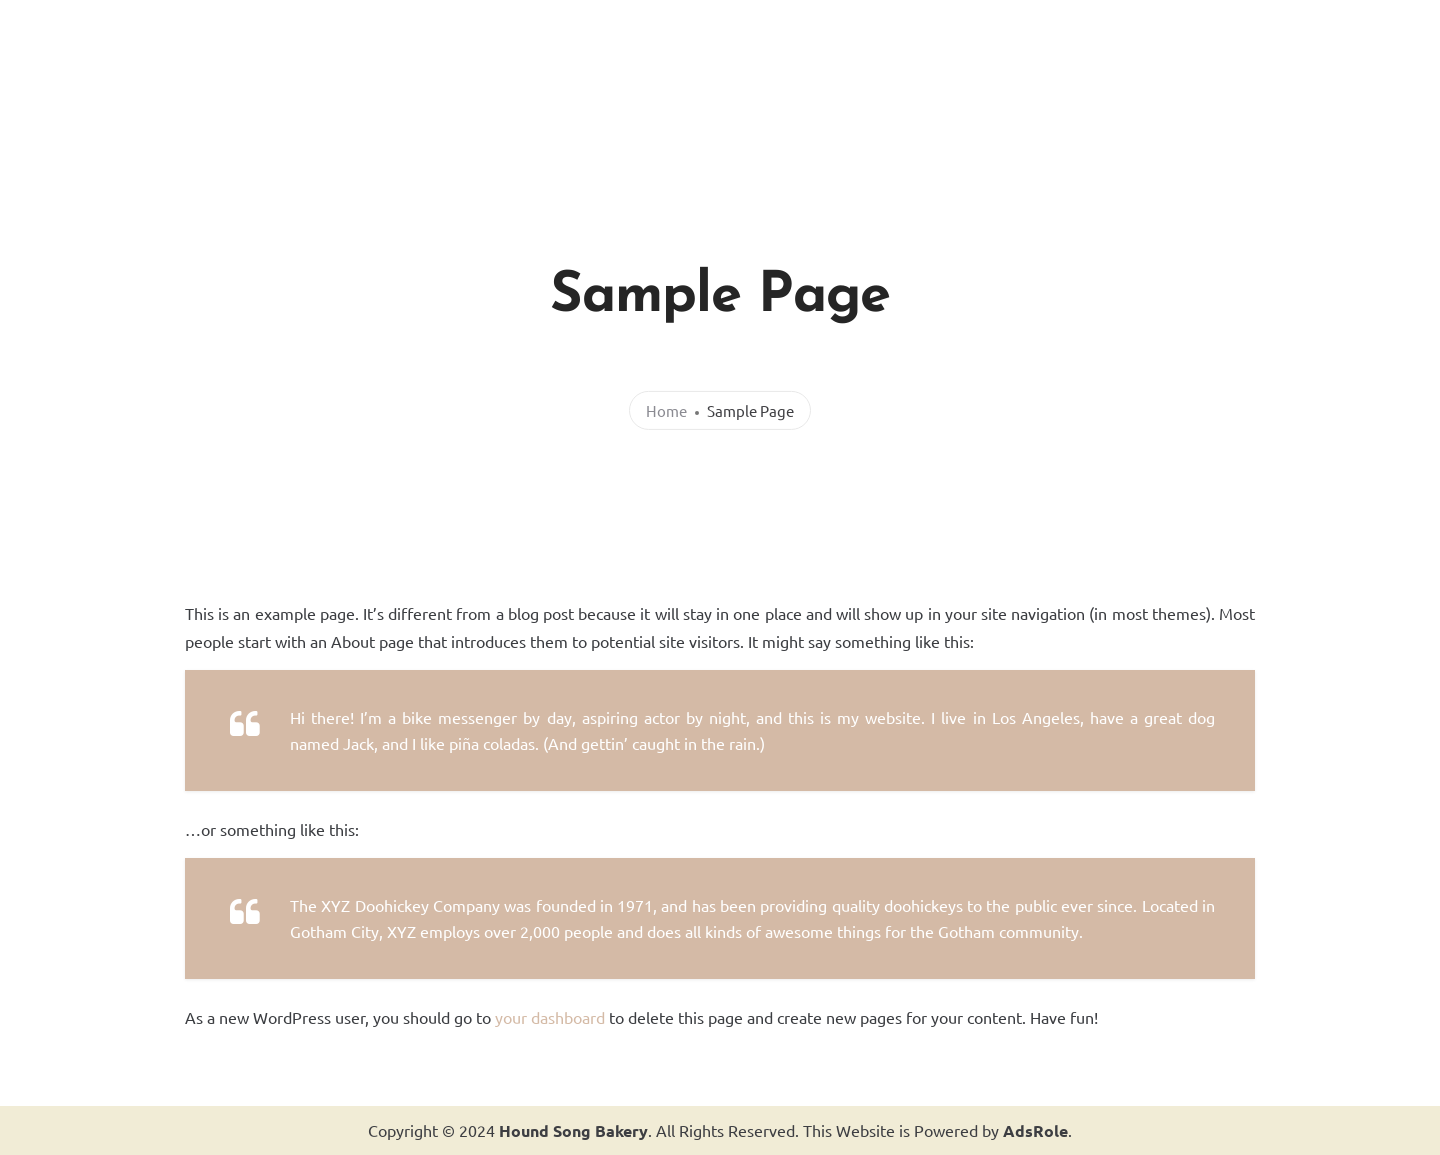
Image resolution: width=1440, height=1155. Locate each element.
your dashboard (550, 1017)
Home (666, 410)
